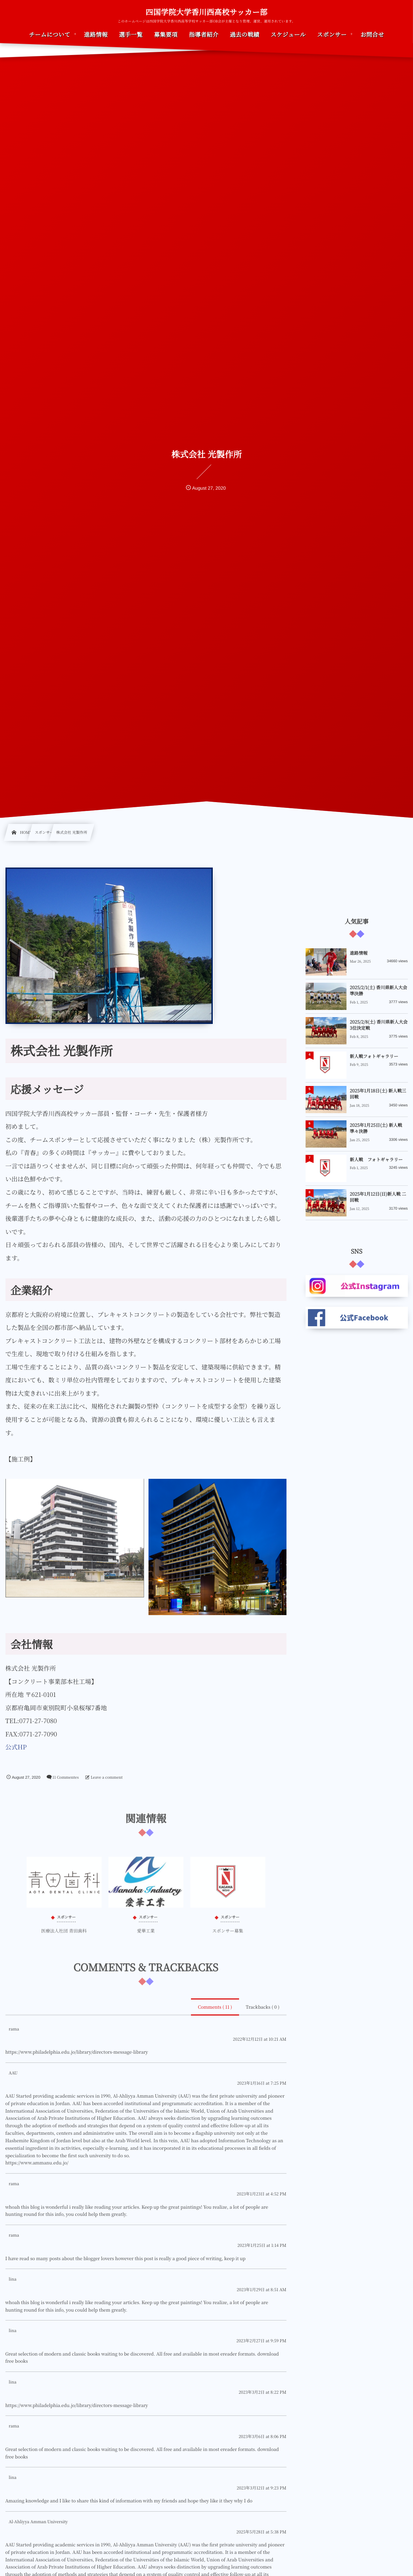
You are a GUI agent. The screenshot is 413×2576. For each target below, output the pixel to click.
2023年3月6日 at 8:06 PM (262, 2436)
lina (13, 2279)
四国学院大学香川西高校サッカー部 (206, 12)
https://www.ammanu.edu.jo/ (37, 2162)
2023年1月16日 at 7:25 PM (261, 2083)
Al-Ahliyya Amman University (38, 2522)
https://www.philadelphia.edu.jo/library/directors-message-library (76, 2052)
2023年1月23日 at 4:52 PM (261, 2194)
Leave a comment (107, 1777)
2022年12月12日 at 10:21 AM (259, 2039)
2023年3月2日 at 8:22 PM (262, 2392)
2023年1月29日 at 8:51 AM (261, 2290)
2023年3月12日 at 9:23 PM (261, 2488)
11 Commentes (66, 1777)
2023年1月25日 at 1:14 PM (261, 2245)
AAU (13, 2073)
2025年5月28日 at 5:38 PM (261, 2532)
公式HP (16, 1747)
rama (14, 2029)
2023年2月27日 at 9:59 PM (261, 2341)
